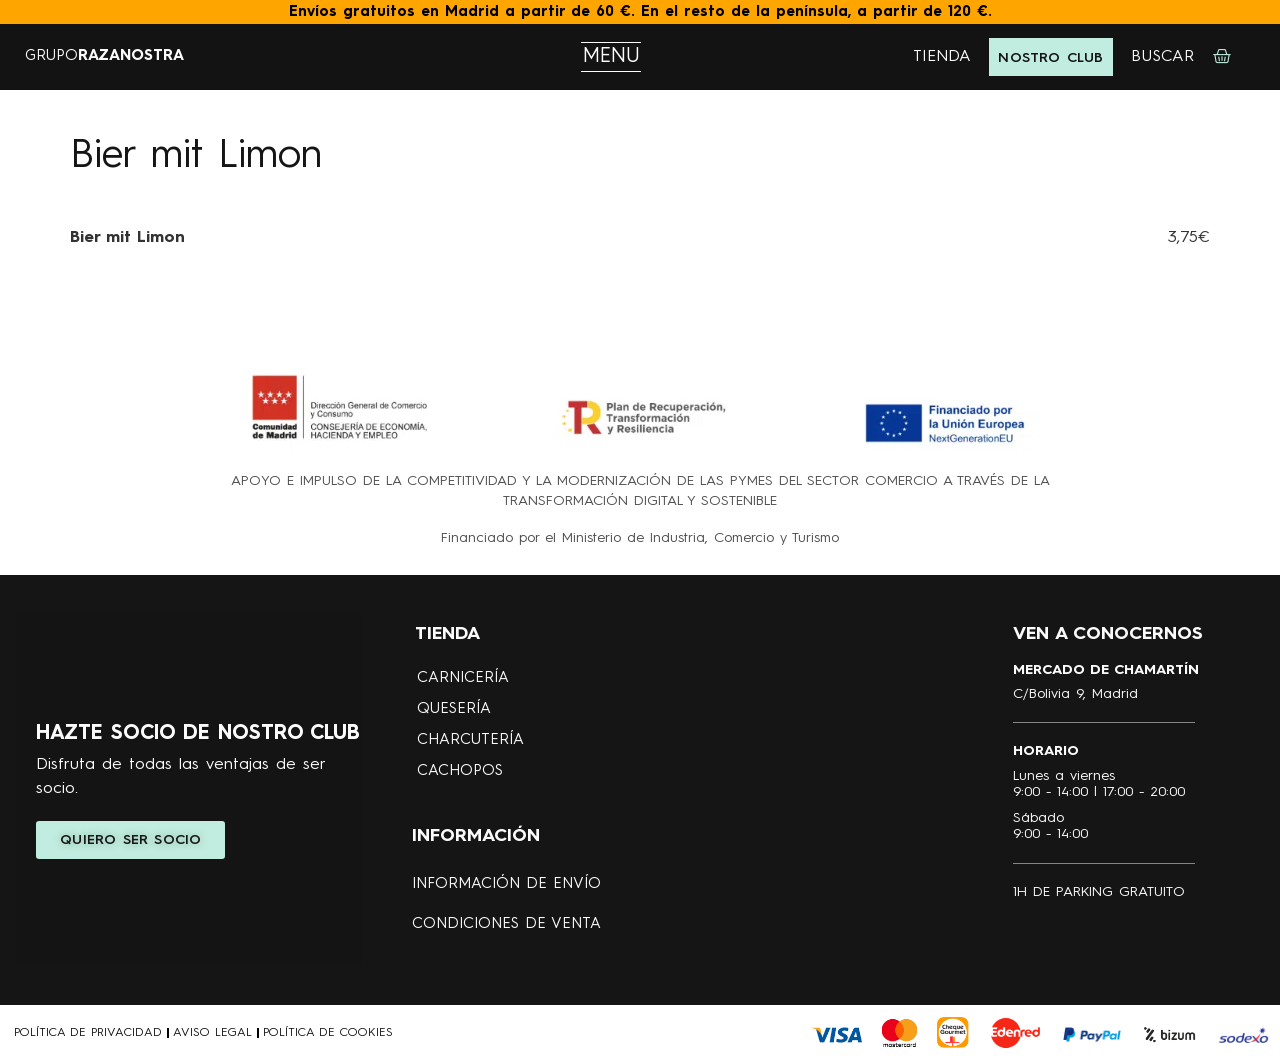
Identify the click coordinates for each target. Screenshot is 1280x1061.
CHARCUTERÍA (470, 740)
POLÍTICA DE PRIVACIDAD (88, 1033)
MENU (611, 57)
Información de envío (506, 884)
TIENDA (942, 57)
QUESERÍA (454, 709)
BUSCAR (1162, 57)
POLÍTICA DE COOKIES (328, 1033)
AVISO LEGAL (212, 1033)
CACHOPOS (460, 771)
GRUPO (104, 56)
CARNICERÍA (463, 678)
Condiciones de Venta (506, 924)
